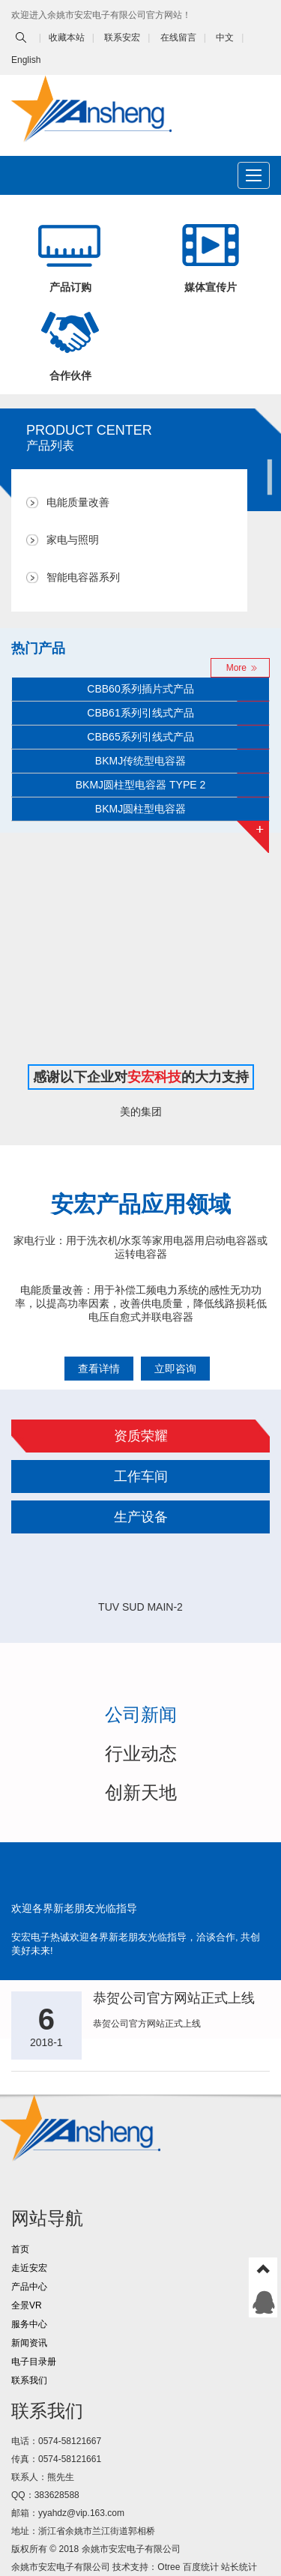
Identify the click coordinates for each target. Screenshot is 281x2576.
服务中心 (29, 2324)
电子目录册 (33, 2361)
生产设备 (141, 1516)
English (25, 60)
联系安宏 (122, 37)
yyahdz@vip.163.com (81, 2513)
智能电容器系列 (83, 577)
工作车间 (141, 1476)
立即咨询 (175, 1369)
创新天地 (141, 1792)
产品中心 (29, 2286)
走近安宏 (29, 2268)
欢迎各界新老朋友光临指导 (74, 1908)
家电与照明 (72, 540)
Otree (168, 2567)
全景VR (26, 2305)
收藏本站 (67, 37)
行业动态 (141, 1753)
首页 (20, 2249)
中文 (225, 37)
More (236, 668)
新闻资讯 (29, 2343)
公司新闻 (141, 1714)
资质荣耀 (141, 1436)
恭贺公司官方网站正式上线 (174, 1998)
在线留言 (178, 37)
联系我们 (29, 2380)
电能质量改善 (77, 502)
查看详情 (99, 1369)
